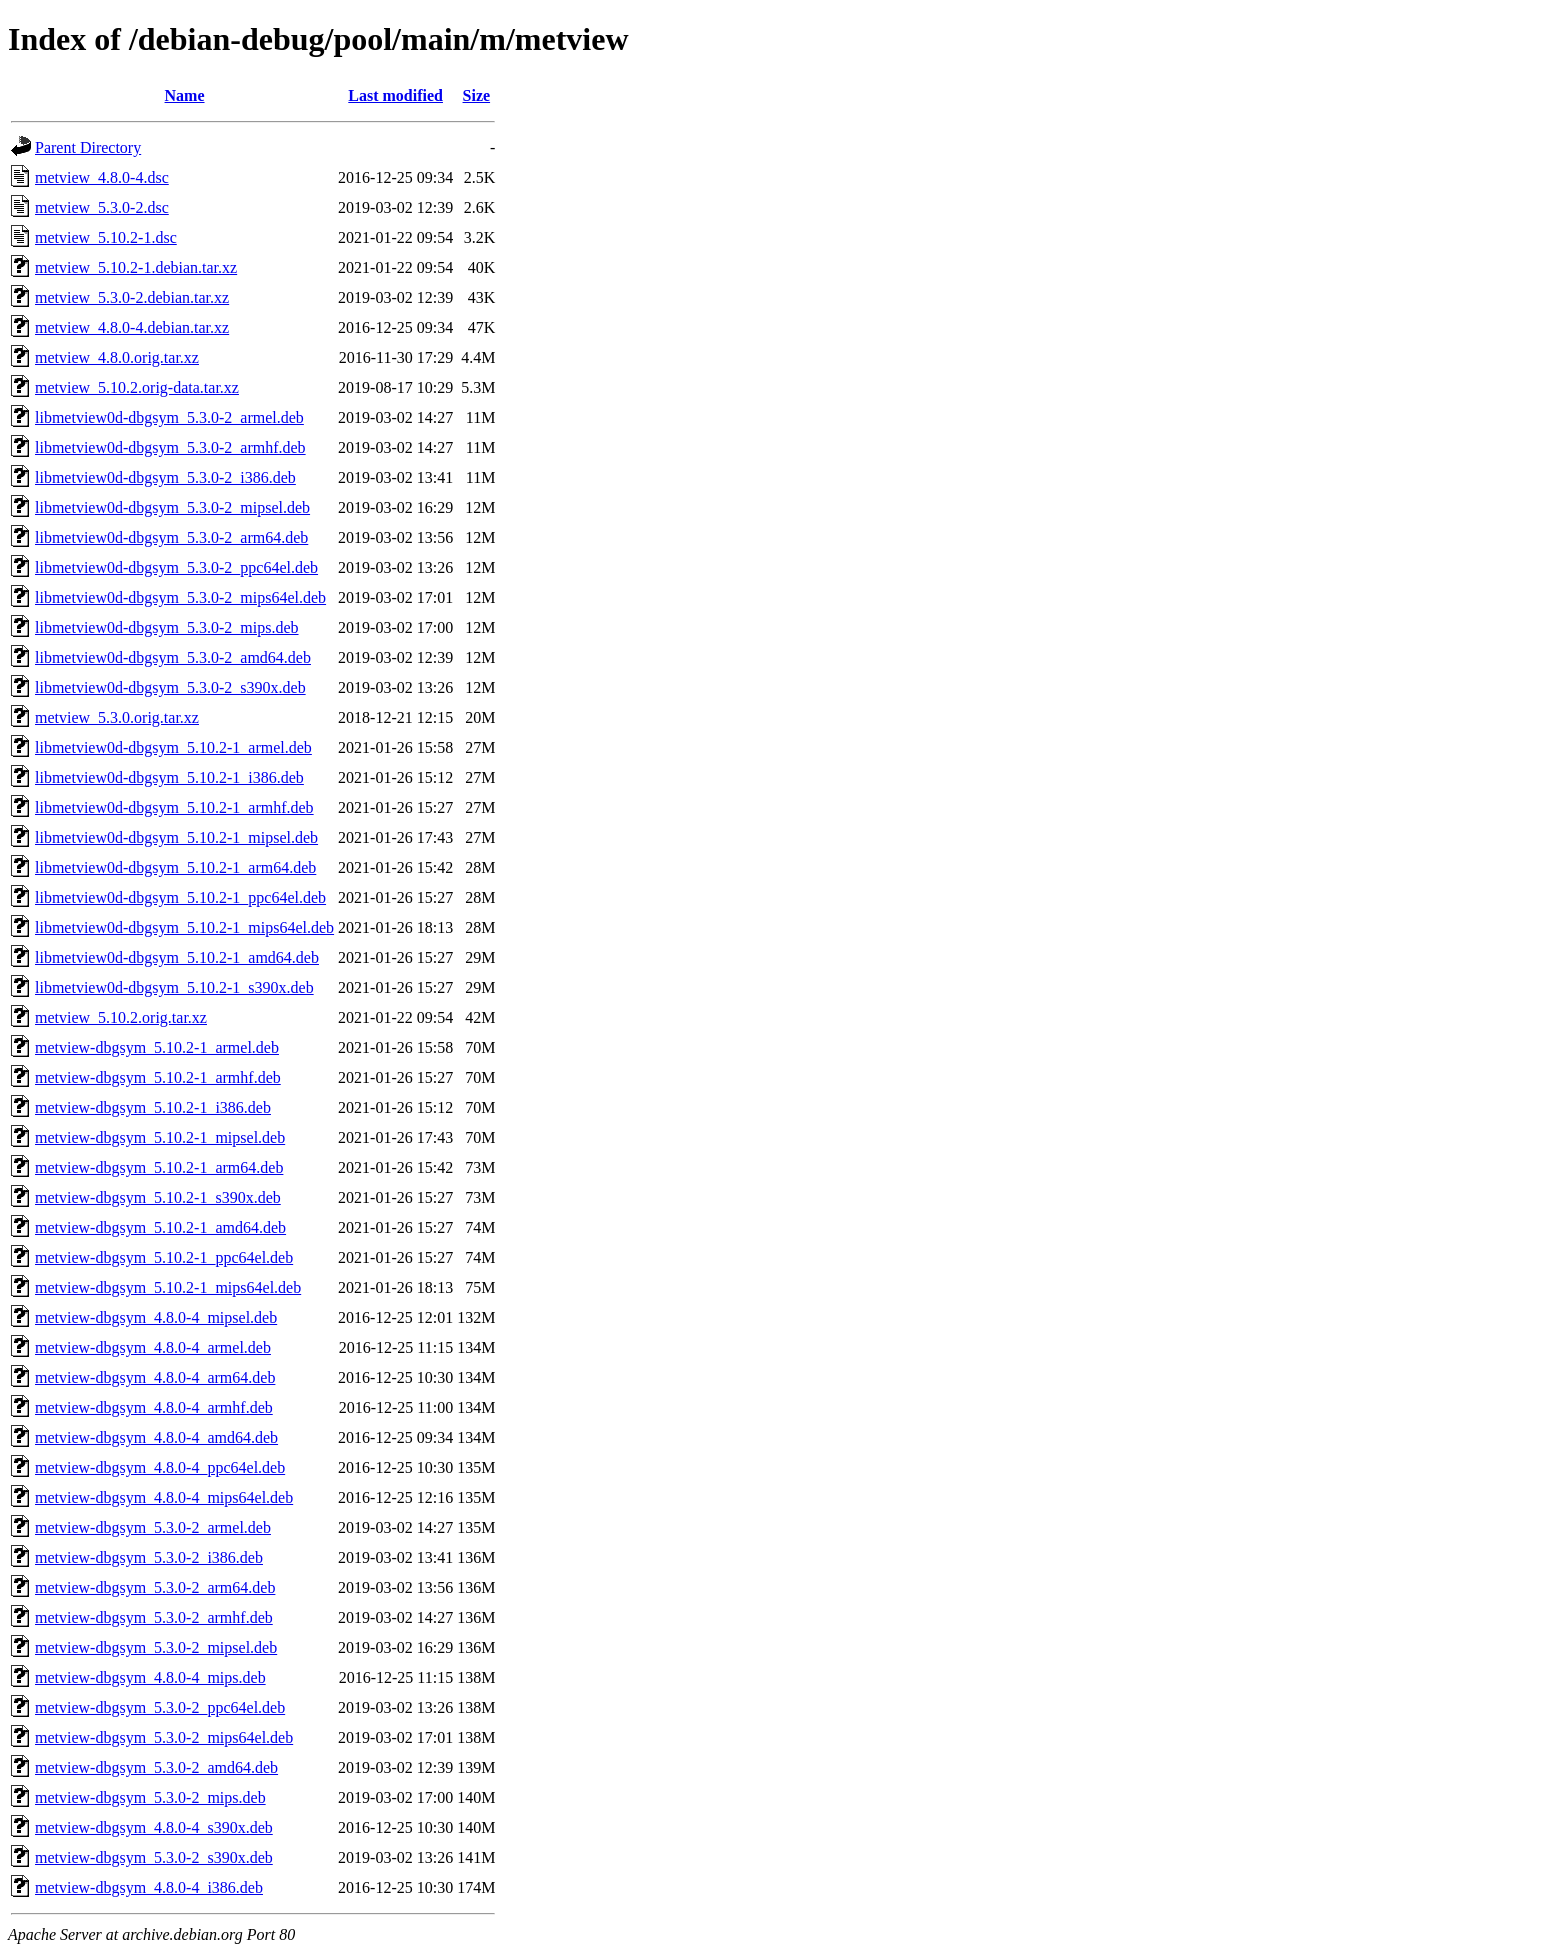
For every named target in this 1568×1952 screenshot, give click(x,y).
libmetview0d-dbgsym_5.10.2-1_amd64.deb (177, 957)
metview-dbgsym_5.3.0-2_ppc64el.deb (160, 1707)
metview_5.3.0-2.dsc (102, 207)
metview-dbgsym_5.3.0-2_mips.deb (150, 1797)
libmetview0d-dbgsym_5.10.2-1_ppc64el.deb (180, 897)
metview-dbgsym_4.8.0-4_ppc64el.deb (160, 1467)
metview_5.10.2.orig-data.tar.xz (137, 387)
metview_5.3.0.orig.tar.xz (117, 717)
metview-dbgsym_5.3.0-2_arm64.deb (155, 1587)
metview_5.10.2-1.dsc (106, 237)
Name (185, 95)
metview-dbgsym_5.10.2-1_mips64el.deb (168, 1287)
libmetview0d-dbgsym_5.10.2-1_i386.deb (169, 777)
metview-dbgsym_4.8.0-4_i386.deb (149, 1887)
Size (477, 95)
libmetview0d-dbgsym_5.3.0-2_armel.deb (169, 417)
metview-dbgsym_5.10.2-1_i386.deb (153, 1107)
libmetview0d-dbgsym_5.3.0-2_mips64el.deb (180, 597)
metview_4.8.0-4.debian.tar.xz (132, 327)
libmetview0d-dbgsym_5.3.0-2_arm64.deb (171, 537)
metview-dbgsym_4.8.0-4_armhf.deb (154, 1407)
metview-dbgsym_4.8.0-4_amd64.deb (156, 1437)
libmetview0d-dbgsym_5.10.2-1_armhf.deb (174, 807)
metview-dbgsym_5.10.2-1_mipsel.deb (160, 1137)
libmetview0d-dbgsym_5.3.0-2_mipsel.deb (172, 507)
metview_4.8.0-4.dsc (102, 177)
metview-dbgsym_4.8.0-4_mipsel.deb (156, 1317)
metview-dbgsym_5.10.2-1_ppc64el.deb (164, 1257)
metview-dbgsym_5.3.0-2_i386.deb (149, 1557)
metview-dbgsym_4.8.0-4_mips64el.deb (164, 1497)
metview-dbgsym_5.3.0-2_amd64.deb (156, 1767)
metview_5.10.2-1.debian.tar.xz (136, 267)
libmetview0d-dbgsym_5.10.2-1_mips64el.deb (184, 927)
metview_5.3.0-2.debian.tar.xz (132, 297)
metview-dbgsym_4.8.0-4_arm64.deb (155, 1377)
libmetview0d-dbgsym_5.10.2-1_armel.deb (173, 747)
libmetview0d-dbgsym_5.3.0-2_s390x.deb (170, 687)
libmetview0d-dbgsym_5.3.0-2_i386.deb (165, 477)
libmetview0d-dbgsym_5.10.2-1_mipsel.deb (176, 837)
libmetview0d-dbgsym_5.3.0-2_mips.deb (167, 627)
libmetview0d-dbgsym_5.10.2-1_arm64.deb (175, 867)
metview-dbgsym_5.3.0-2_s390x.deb (154, 1857)
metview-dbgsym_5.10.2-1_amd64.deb (160, 1227)
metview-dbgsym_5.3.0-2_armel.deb (153, 1527)
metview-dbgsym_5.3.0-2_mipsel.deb (156, 1647)
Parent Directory (88, 147)
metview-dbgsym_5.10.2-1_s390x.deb (158, 1197)
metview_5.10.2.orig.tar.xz (121, 1017)
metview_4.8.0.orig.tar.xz (117, 357)
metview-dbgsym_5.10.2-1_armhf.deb (158, 1077)
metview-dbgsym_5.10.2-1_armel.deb (157, 1047)
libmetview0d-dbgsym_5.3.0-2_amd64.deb (173, 657)
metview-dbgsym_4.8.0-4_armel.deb (153, 1347)
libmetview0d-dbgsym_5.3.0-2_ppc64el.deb (176, 567)
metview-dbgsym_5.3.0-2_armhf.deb (154, 1617)
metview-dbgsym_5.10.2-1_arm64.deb (159, 1167)
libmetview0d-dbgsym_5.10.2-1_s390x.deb (174, 987)
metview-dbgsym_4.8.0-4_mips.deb (150, 1677)
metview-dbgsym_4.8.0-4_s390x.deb (154, 1827)
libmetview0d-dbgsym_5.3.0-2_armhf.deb (170, 447)
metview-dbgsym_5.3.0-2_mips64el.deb (164, 1737)
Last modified (395, 95)
